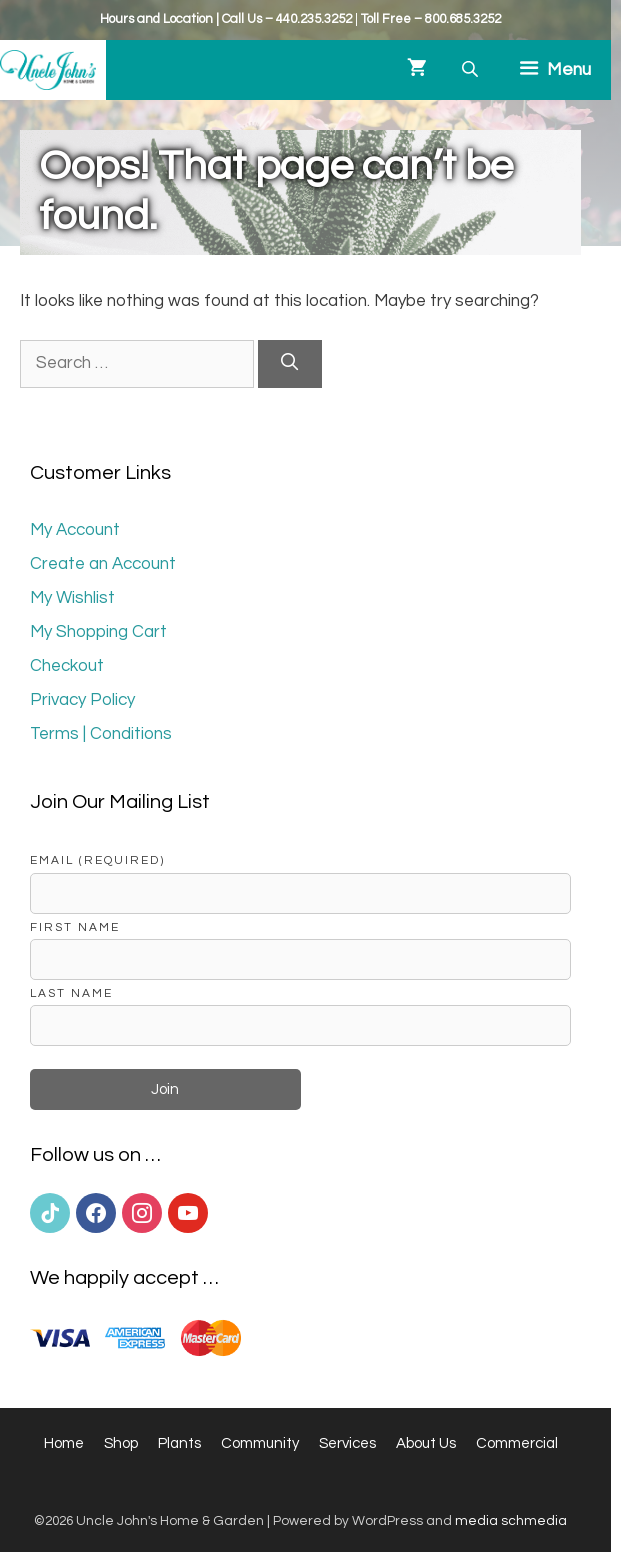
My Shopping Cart (98, 632)
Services (347, 1443)
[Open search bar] (472, 69)
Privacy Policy (82, 700)
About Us (426, 1443)
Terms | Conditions (101, 734)
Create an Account (103, 564)
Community (260, 1443)
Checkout (67, 666)
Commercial (517, 1443)
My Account (75, 530)
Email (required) (97, 860)
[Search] (290, 364)
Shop (121, 1443)
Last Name (71, 993)
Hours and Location (156, 19)
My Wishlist (72, 598)
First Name (75, 927)
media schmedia (511, 1521)
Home (64, 1443)
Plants (179, 1443)
